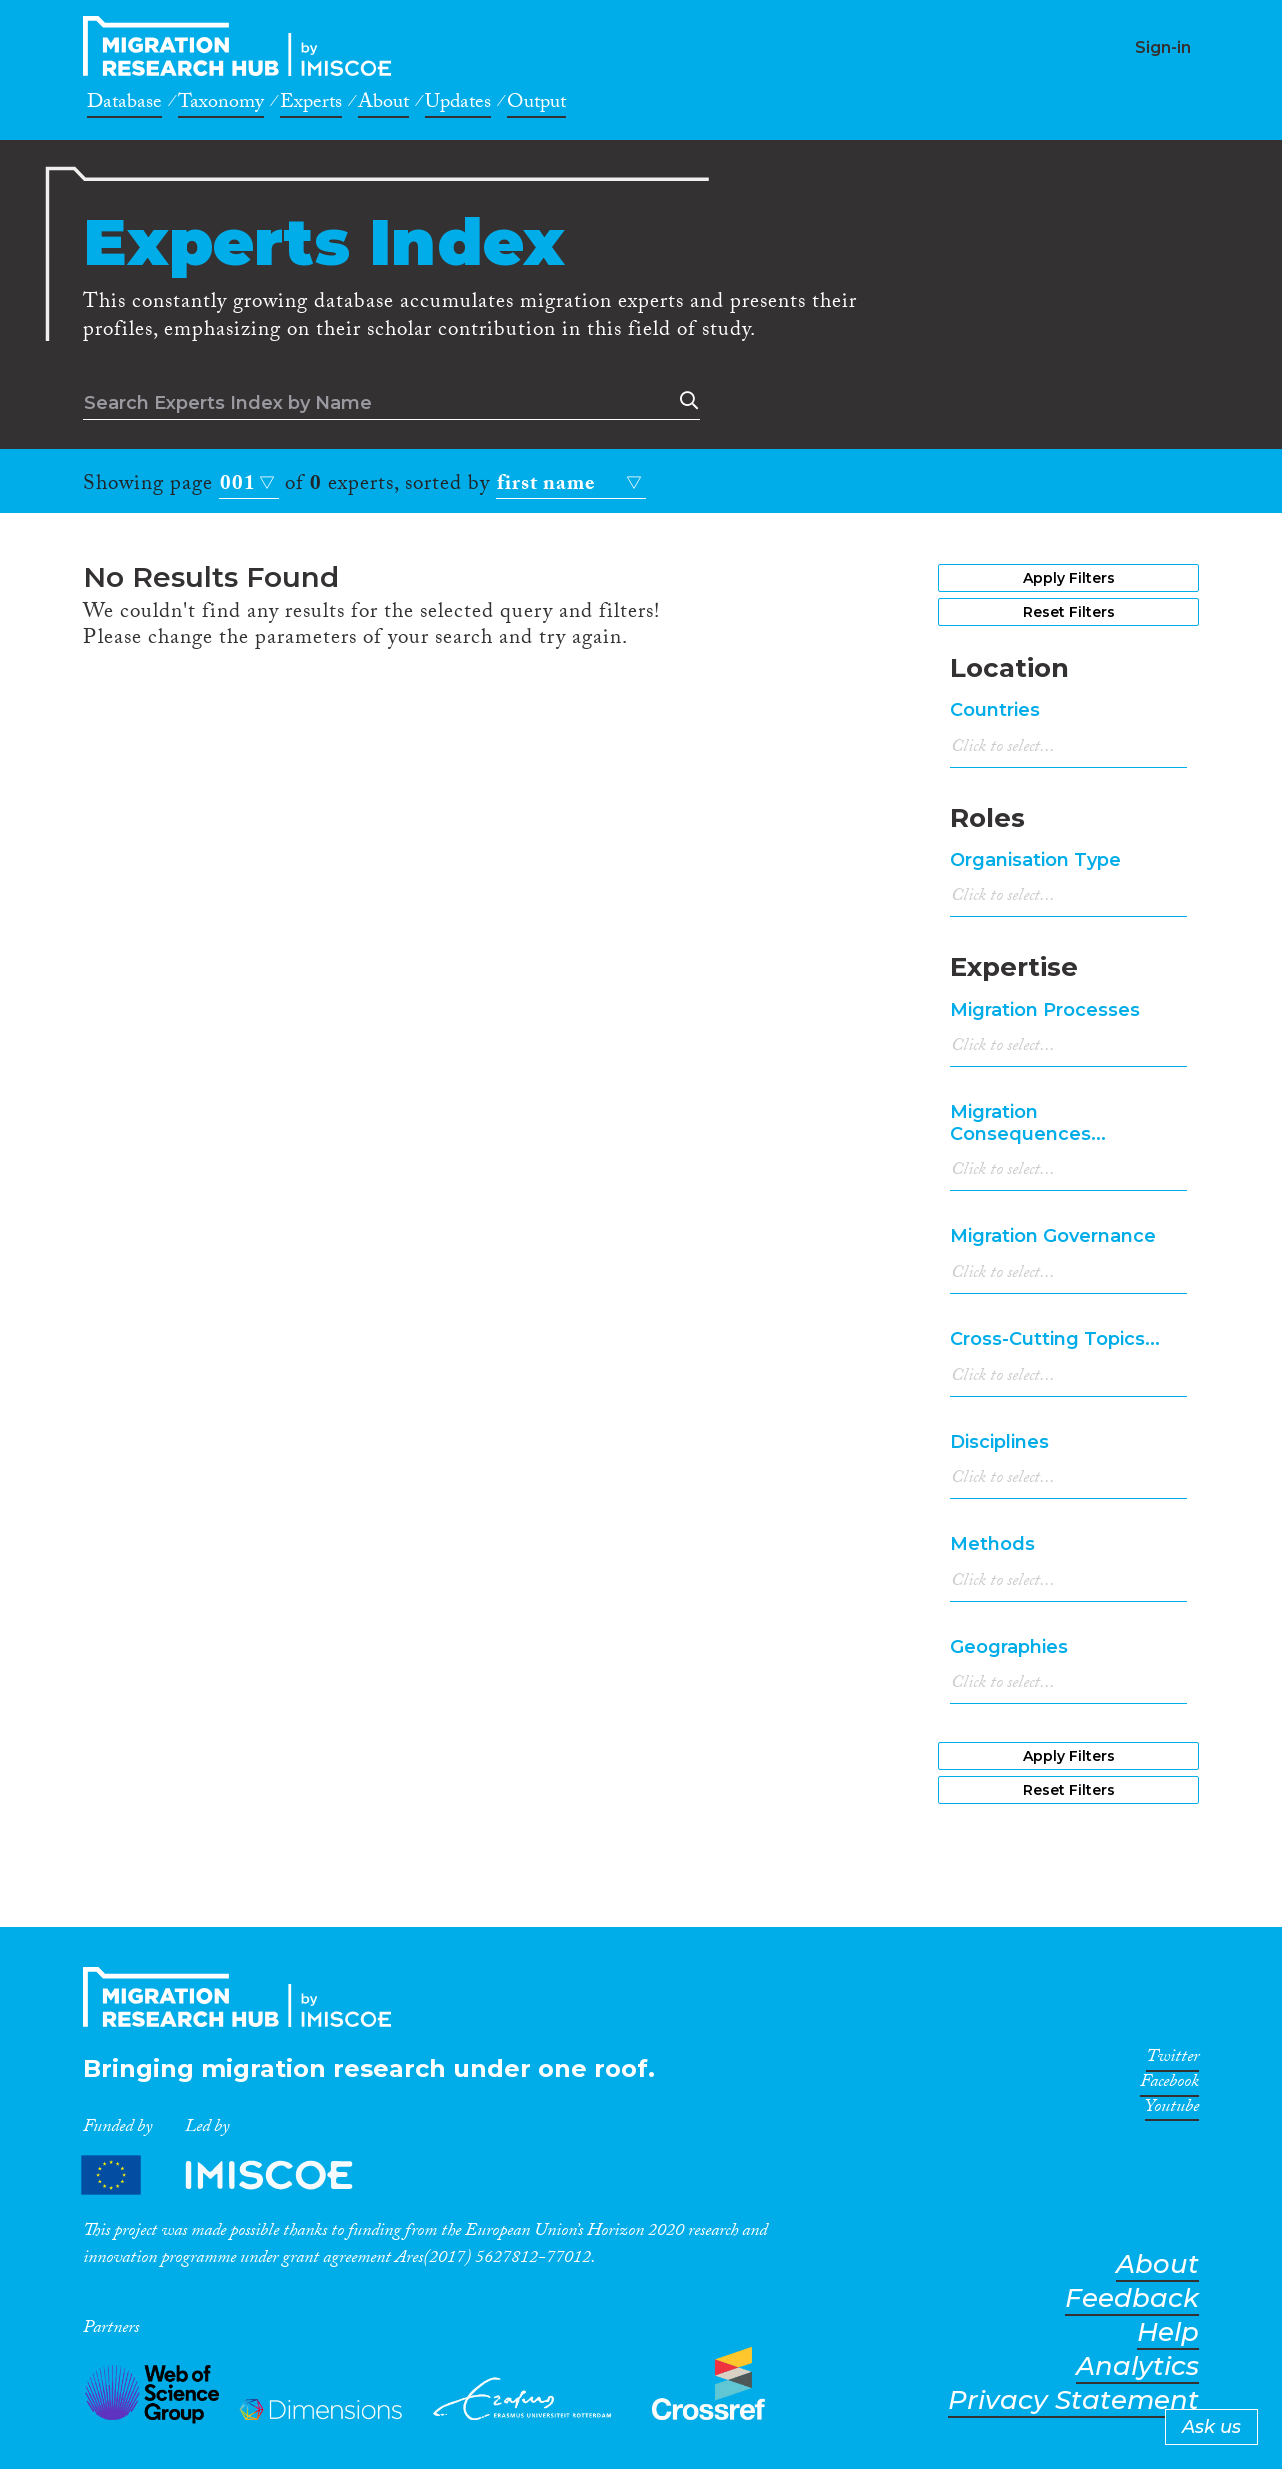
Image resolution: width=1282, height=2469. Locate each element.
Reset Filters (1069, 612)
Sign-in (1163, 47)
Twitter (1172, 2060)
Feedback (1132, 2298)
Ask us (1211, 2427)
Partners (234, 2174)
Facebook (1169, 2085)
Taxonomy (221, 105)
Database (124, 105)
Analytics (1137, 2366)
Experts (311, 105)
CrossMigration (243, 46)
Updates (458, 105)
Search (685, 401)
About (383, 105)
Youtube (1172, 2110)
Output (536, 105)
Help (1168, 2332)
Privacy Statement (1073, 2400)
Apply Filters (1069, 578)
